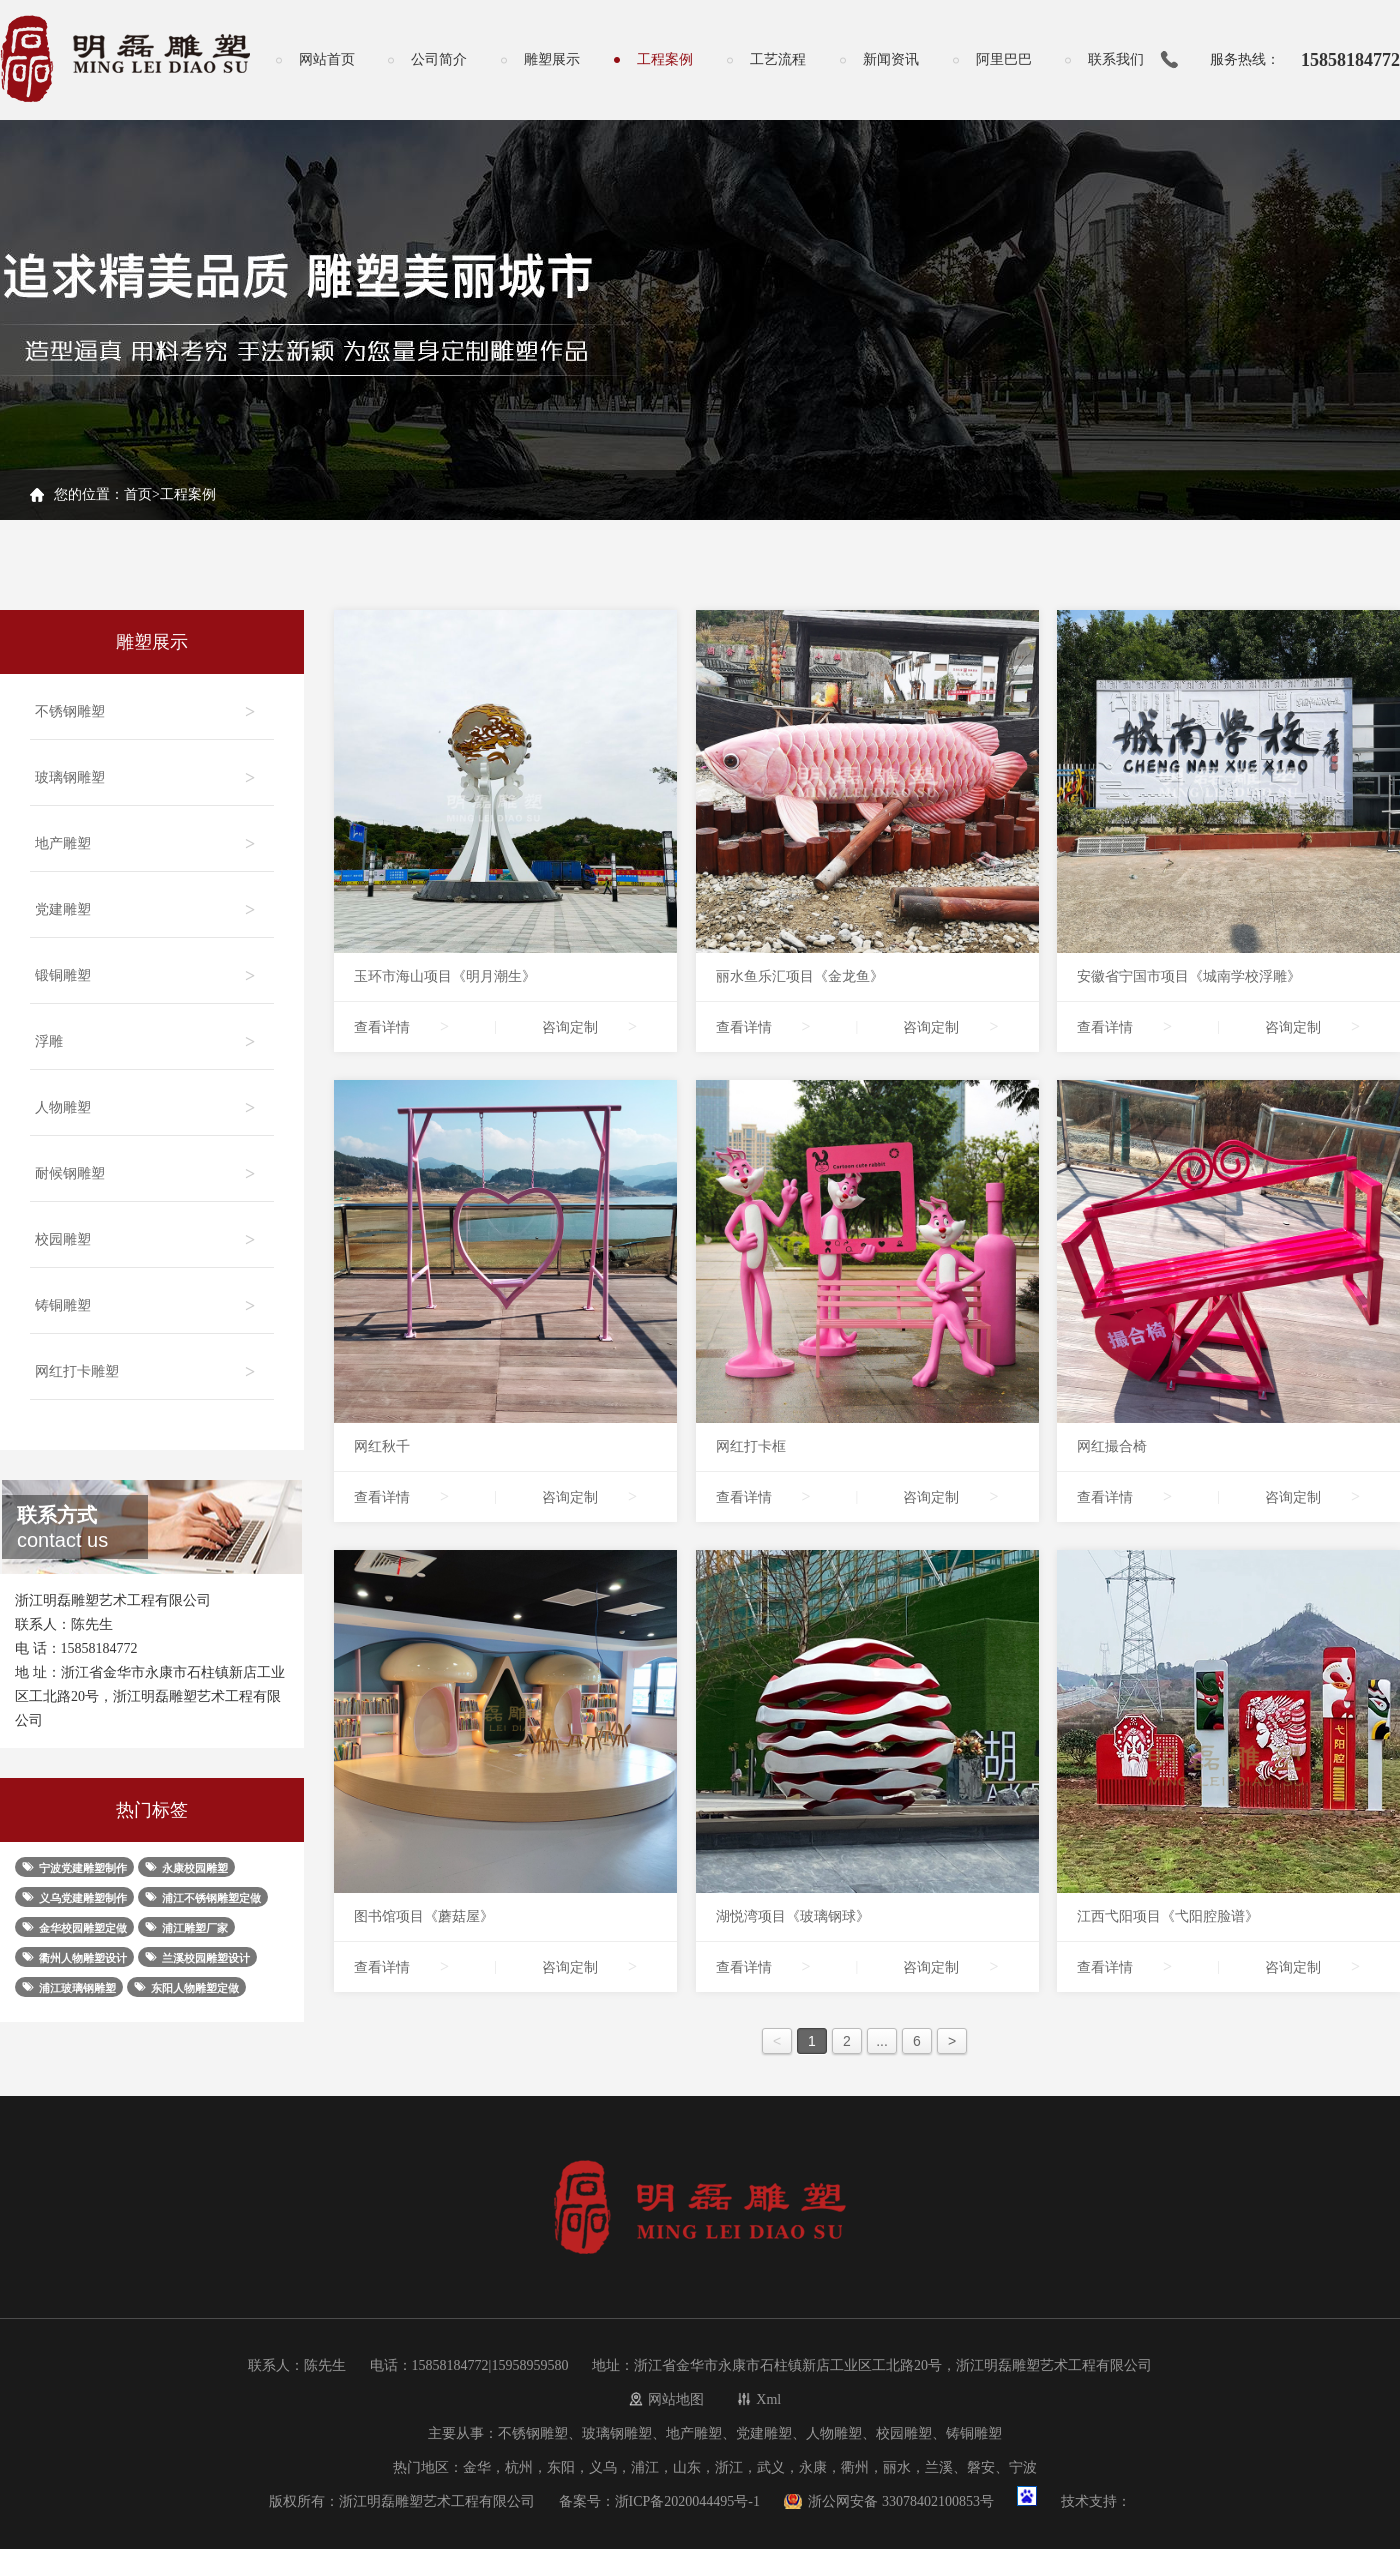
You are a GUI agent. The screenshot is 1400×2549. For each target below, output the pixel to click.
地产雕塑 (147, 835)
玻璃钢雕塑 (147, 769)
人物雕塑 (147, 1099)
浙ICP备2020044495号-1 (687, 2501)
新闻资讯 (891, 59)
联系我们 (1116, 59)
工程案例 (665, 59)
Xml (768, 2399)
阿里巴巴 (1004, 59)
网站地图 (676, 2399)
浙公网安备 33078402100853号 (901, 2501)
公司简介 (439, 59)
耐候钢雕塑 (147, 1165)
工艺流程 (778, 59)
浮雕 (147, 1033)
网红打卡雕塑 (147, 1363)
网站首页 (327, 59)
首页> (142, 494)
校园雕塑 (147, 1231)
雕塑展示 (552, 59)
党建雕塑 (147, 901)
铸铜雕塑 (147, 1297)
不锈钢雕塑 (147, 703)
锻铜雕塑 (147, 967)
